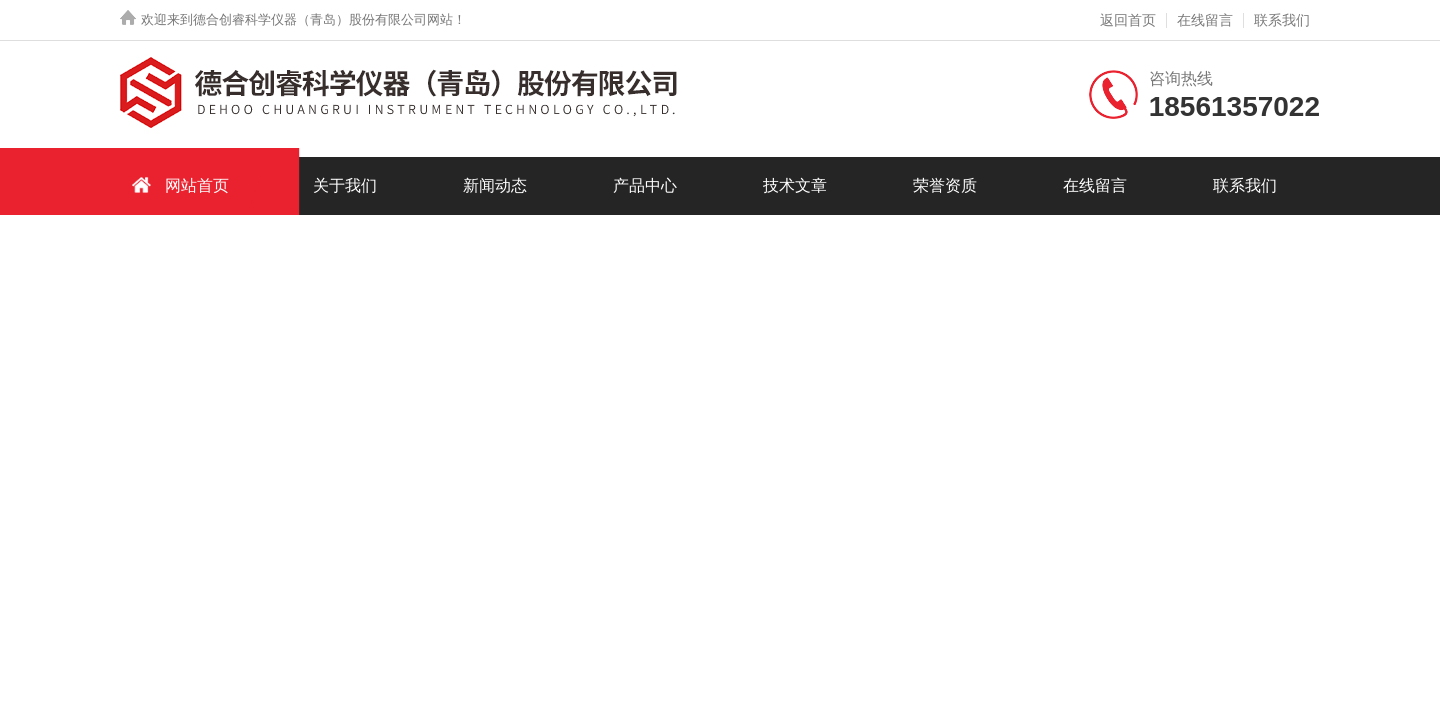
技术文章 (795, 185)
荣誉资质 (945, 185)
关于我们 (345, 185)
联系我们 (1282, 20)
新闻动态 (495, 185)
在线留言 (1205, 20)
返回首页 (1128, 20)
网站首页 (177, 184)
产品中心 (645, 185)
